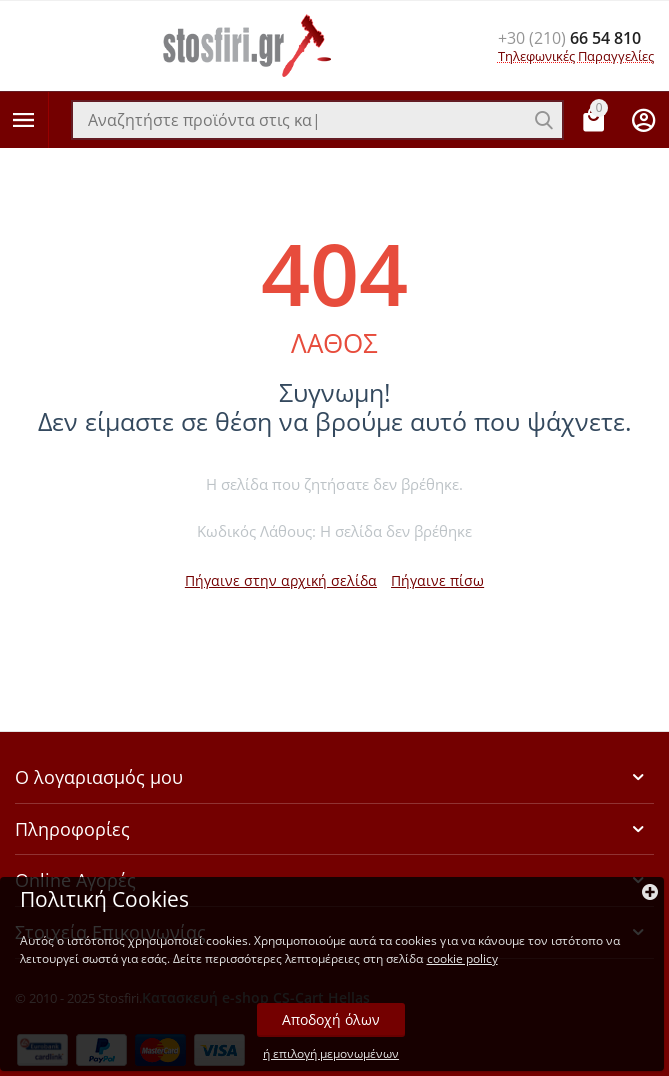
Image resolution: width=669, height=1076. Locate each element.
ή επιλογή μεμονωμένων (331, 1054)
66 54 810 (569, 38)
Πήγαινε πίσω (437, 580)
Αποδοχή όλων (331, 1019)
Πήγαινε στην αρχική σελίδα (281, 580)
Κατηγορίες (24, 120)
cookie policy (462, 958)
